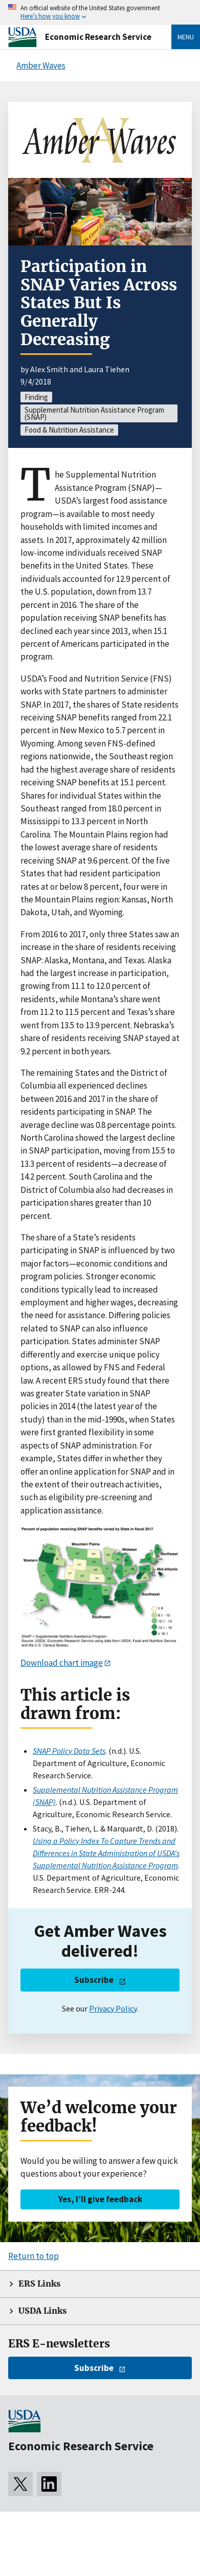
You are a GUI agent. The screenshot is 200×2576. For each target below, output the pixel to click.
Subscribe (94, 1979)
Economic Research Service (98, 36)
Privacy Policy (113, 2008)
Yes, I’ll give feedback (100, 2199)
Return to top (33, 2256)
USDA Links (42, 2311)
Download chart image (61, 1662)
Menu (185, 36)
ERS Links (39, 2284)
